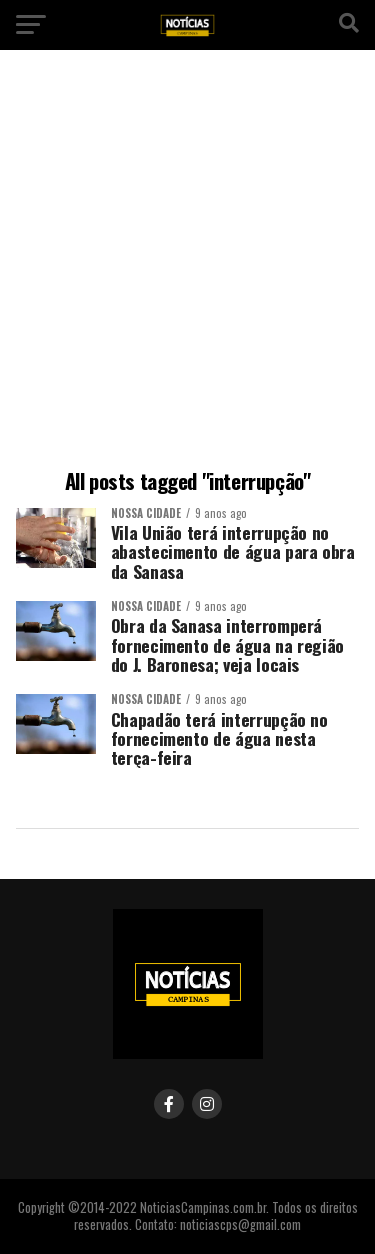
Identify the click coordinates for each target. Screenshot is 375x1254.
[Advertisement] (187, 262)
